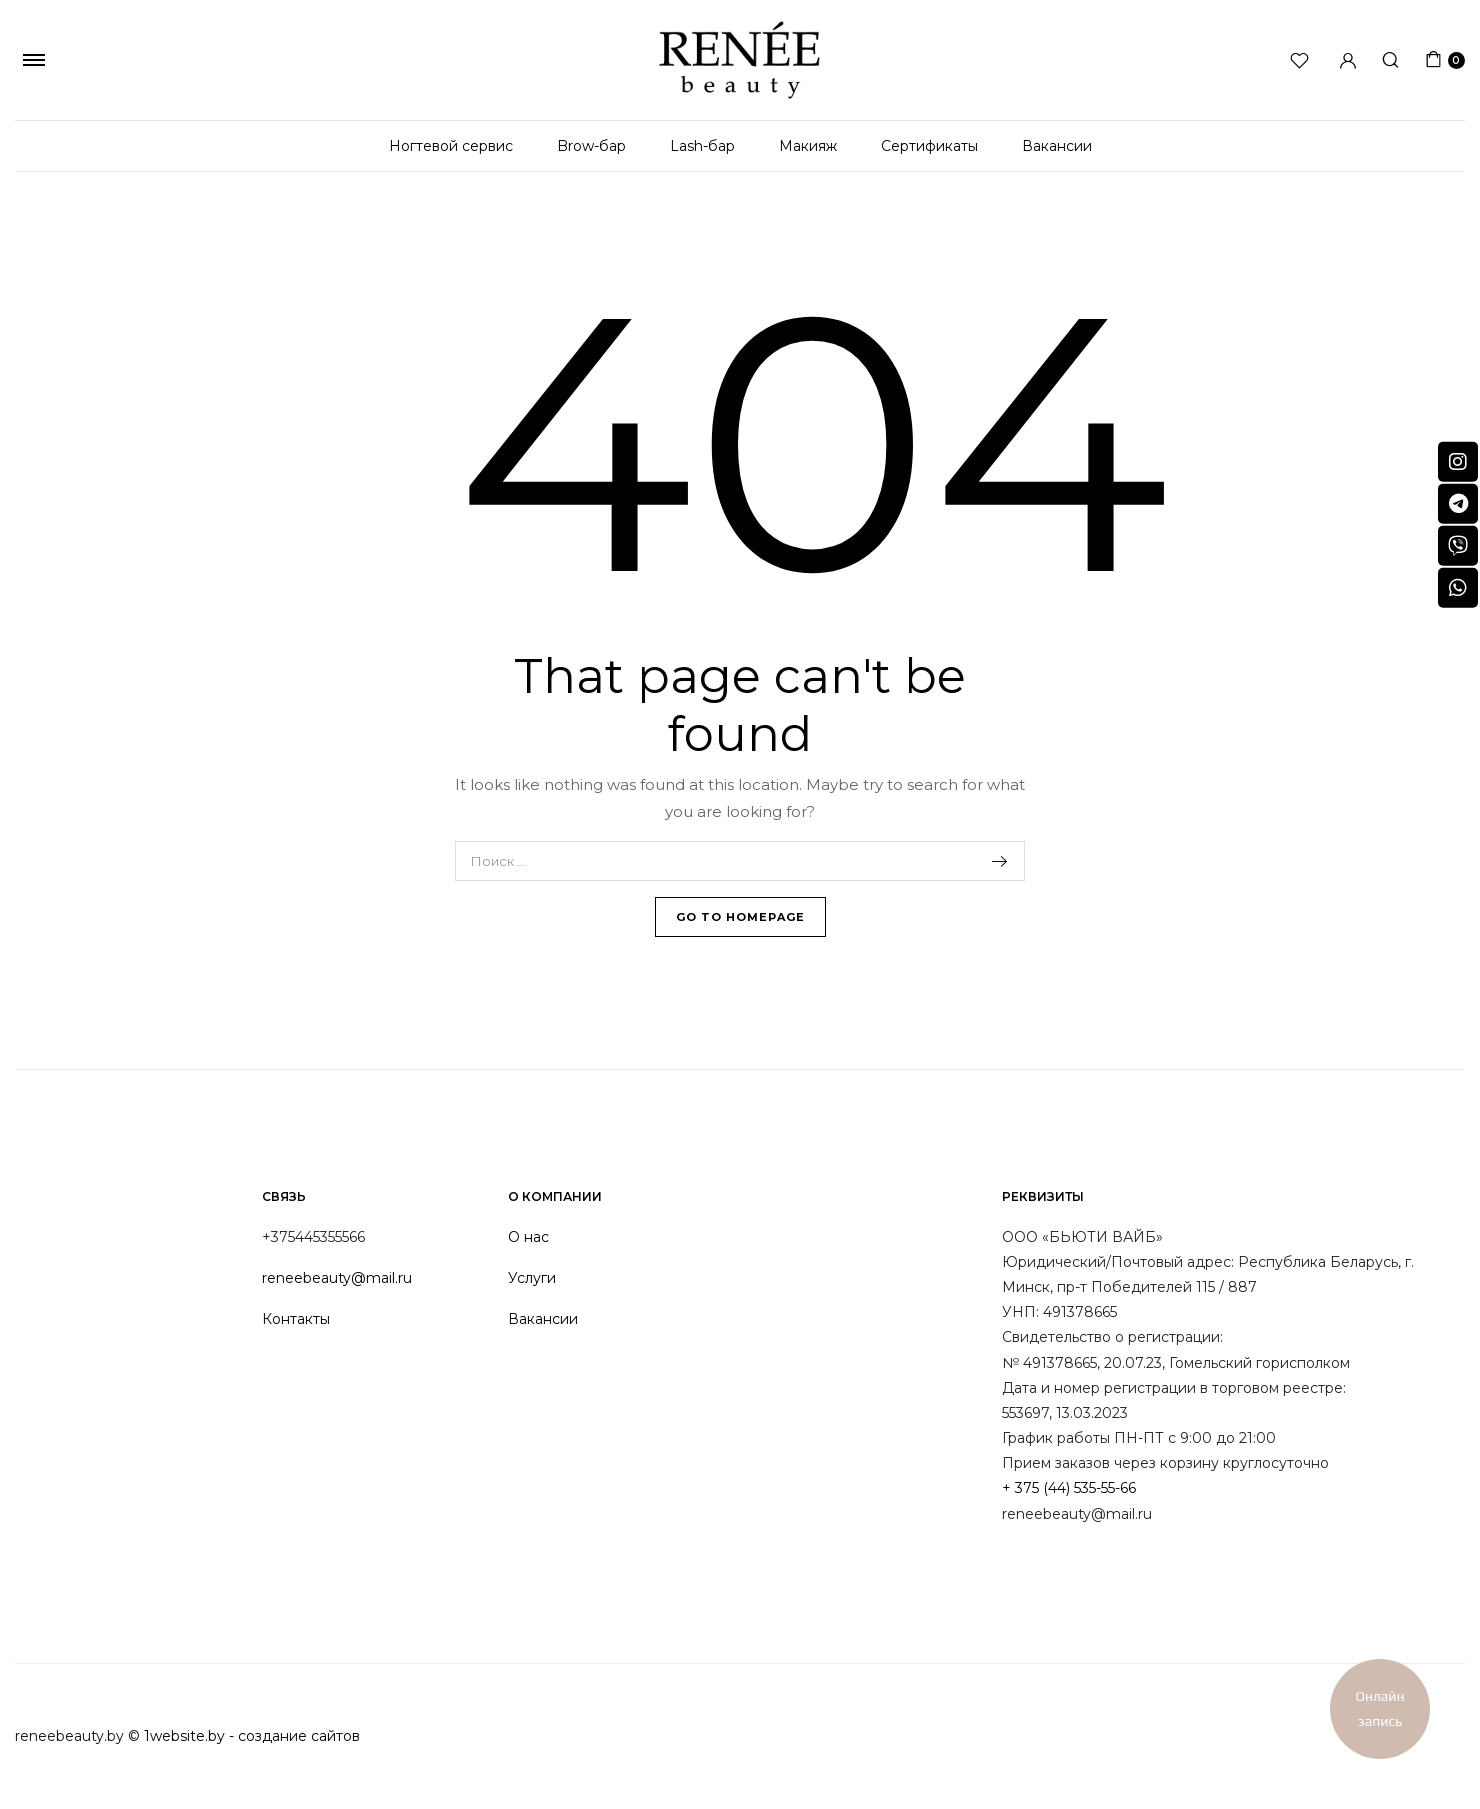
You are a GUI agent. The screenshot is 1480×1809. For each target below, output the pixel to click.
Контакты (296, 1319)
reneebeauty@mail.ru (337, 1278)
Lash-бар (702, 146)
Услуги (532, 1278)
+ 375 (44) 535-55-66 (1069, 1488)
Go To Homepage (740, 917)
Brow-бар (591, 146)
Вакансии (1057, 146)
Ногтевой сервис (451, 146)
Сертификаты (929, 146)
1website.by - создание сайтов (252, 1736)
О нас (528, 1237)
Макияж (808, 146)
